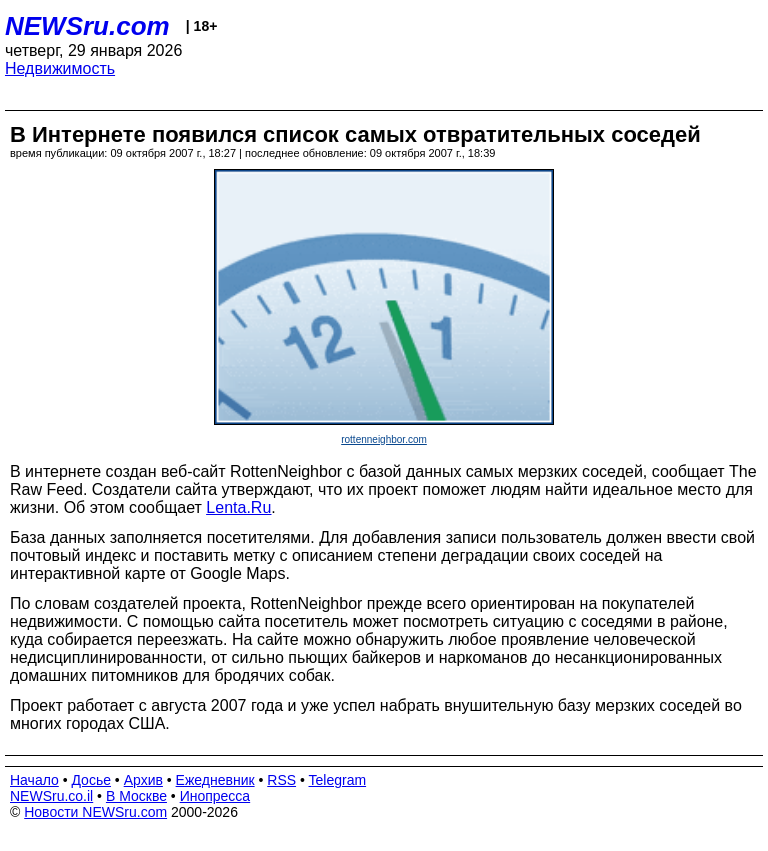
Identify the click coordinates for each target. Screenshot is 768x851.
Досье (91, 780)
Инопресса (215, 796)
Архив (143, 780)
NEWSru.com (87, 26)
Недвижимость (60, 68)
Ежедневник (215, 780)
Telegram (338, 780)
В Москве (136, 796)
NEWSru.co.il (51, 796)
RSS (281, 780)
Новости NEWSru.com (95, 812)
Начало (34, 780)
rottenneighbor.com (384, 439)
